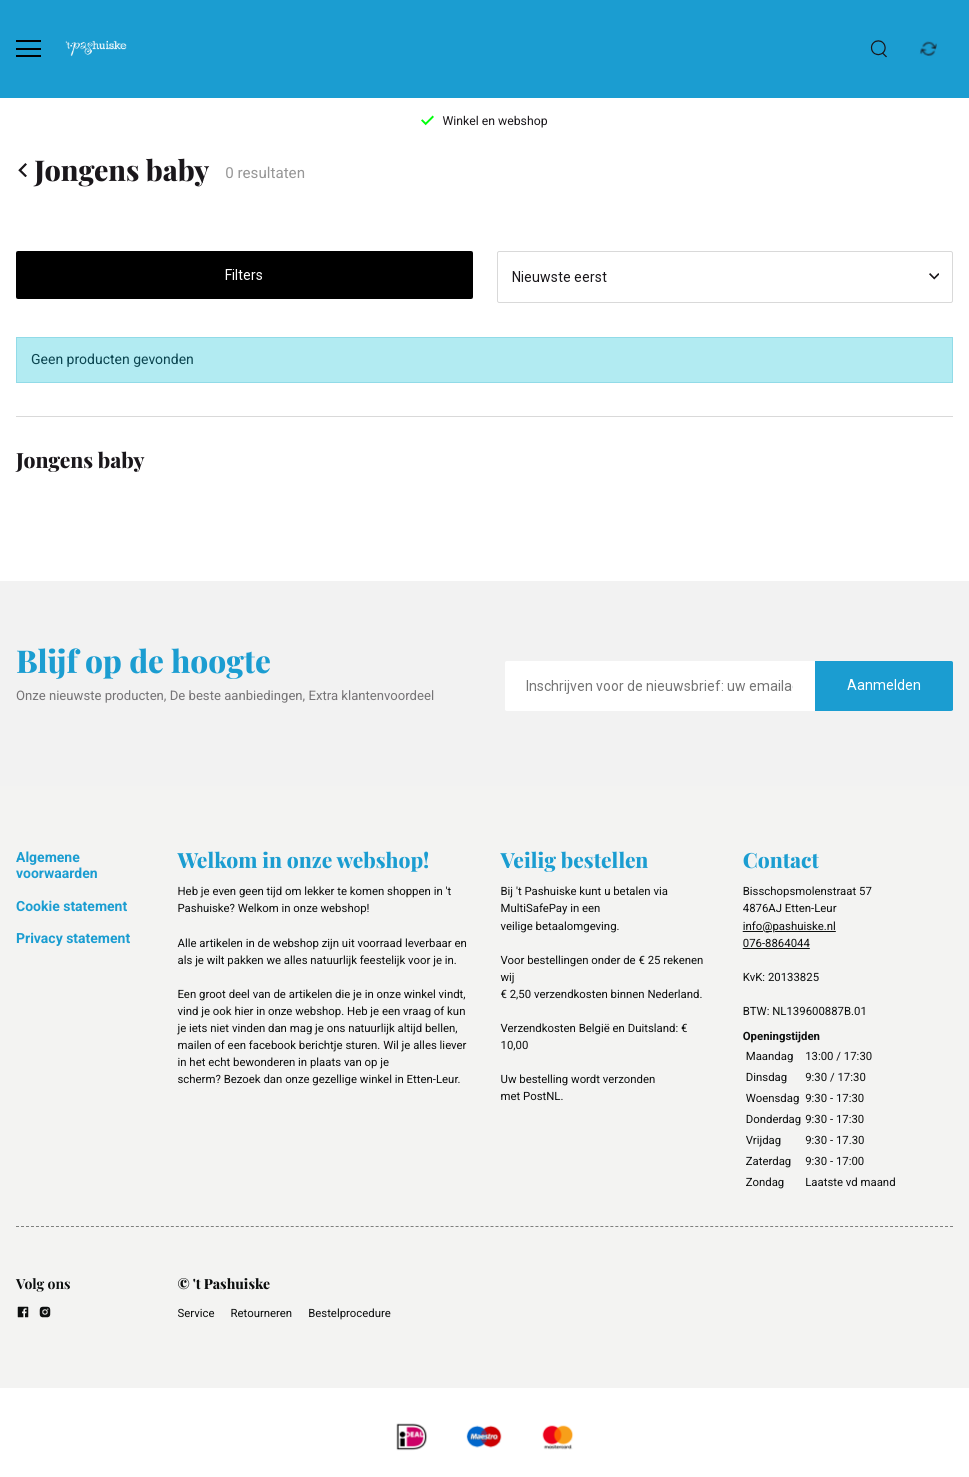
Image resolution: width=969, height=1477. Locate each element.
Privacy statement (73, 939)
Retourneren (262, 1313)
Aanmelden (884, 685)
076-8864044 (776, 943)
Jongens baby (112, 170)
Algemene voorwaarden (57, 866)
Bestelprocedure (349, 1313)
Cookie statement (71, 907)
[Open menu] (28, 48)
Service (196, 1313)
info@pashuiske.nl (789, 926)
